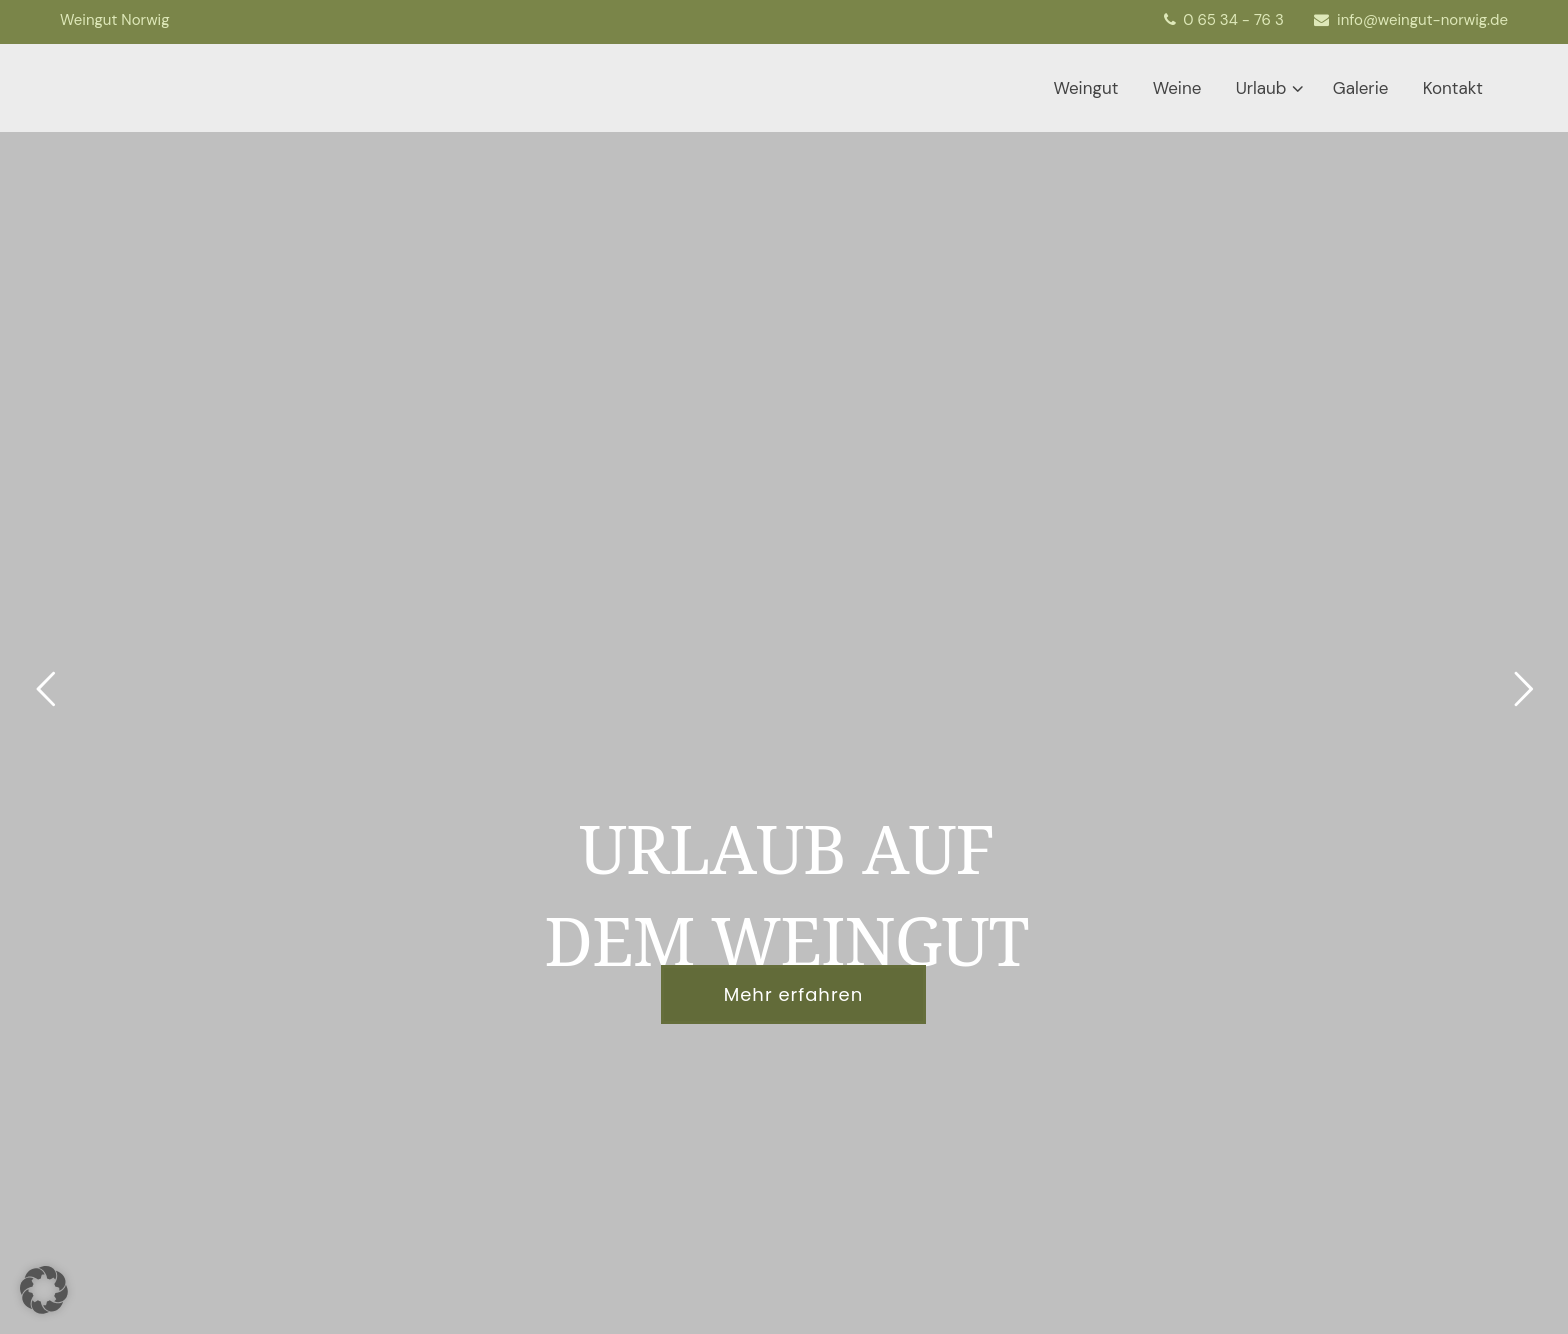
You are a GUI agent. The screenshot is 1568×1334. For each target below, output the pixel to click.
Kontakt (1453, 88)
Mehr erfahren (794, 994)
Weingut (1085, 88)
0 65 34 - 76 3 (1222, 20)
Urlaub (1261, 88)
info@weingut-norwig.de (1411, 20)
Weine (1177, 88)
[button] (44, 1290)
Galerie (1361, 88)
